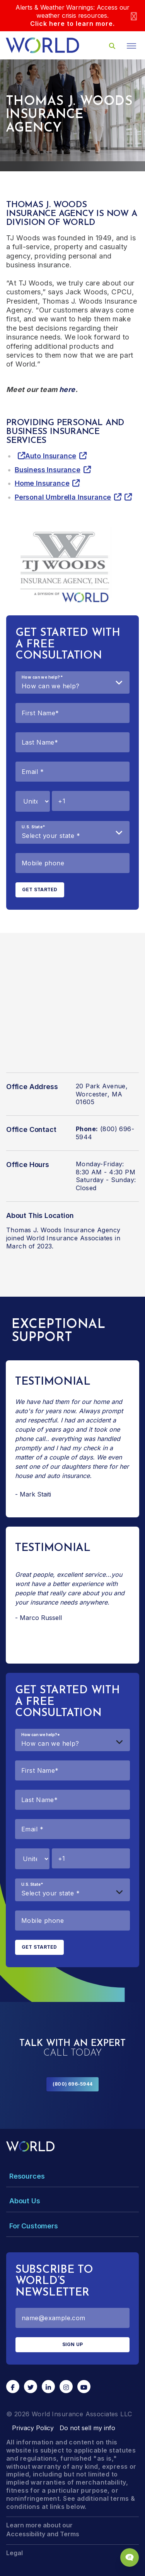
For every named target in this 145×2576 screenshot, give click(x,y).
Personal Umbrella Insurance (63, 497)
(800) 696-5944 (72, 2084)
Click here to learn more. (72, 23)
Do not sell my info (87, 2428)
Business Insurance (47, 470)
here (67, 389)
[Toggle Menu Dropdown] (72, 2176)
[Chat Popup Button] (129, 2557)
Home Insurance (42, 483)
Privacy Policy (33, 2428)
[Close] (133, 15)
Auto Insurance (50, 456)
